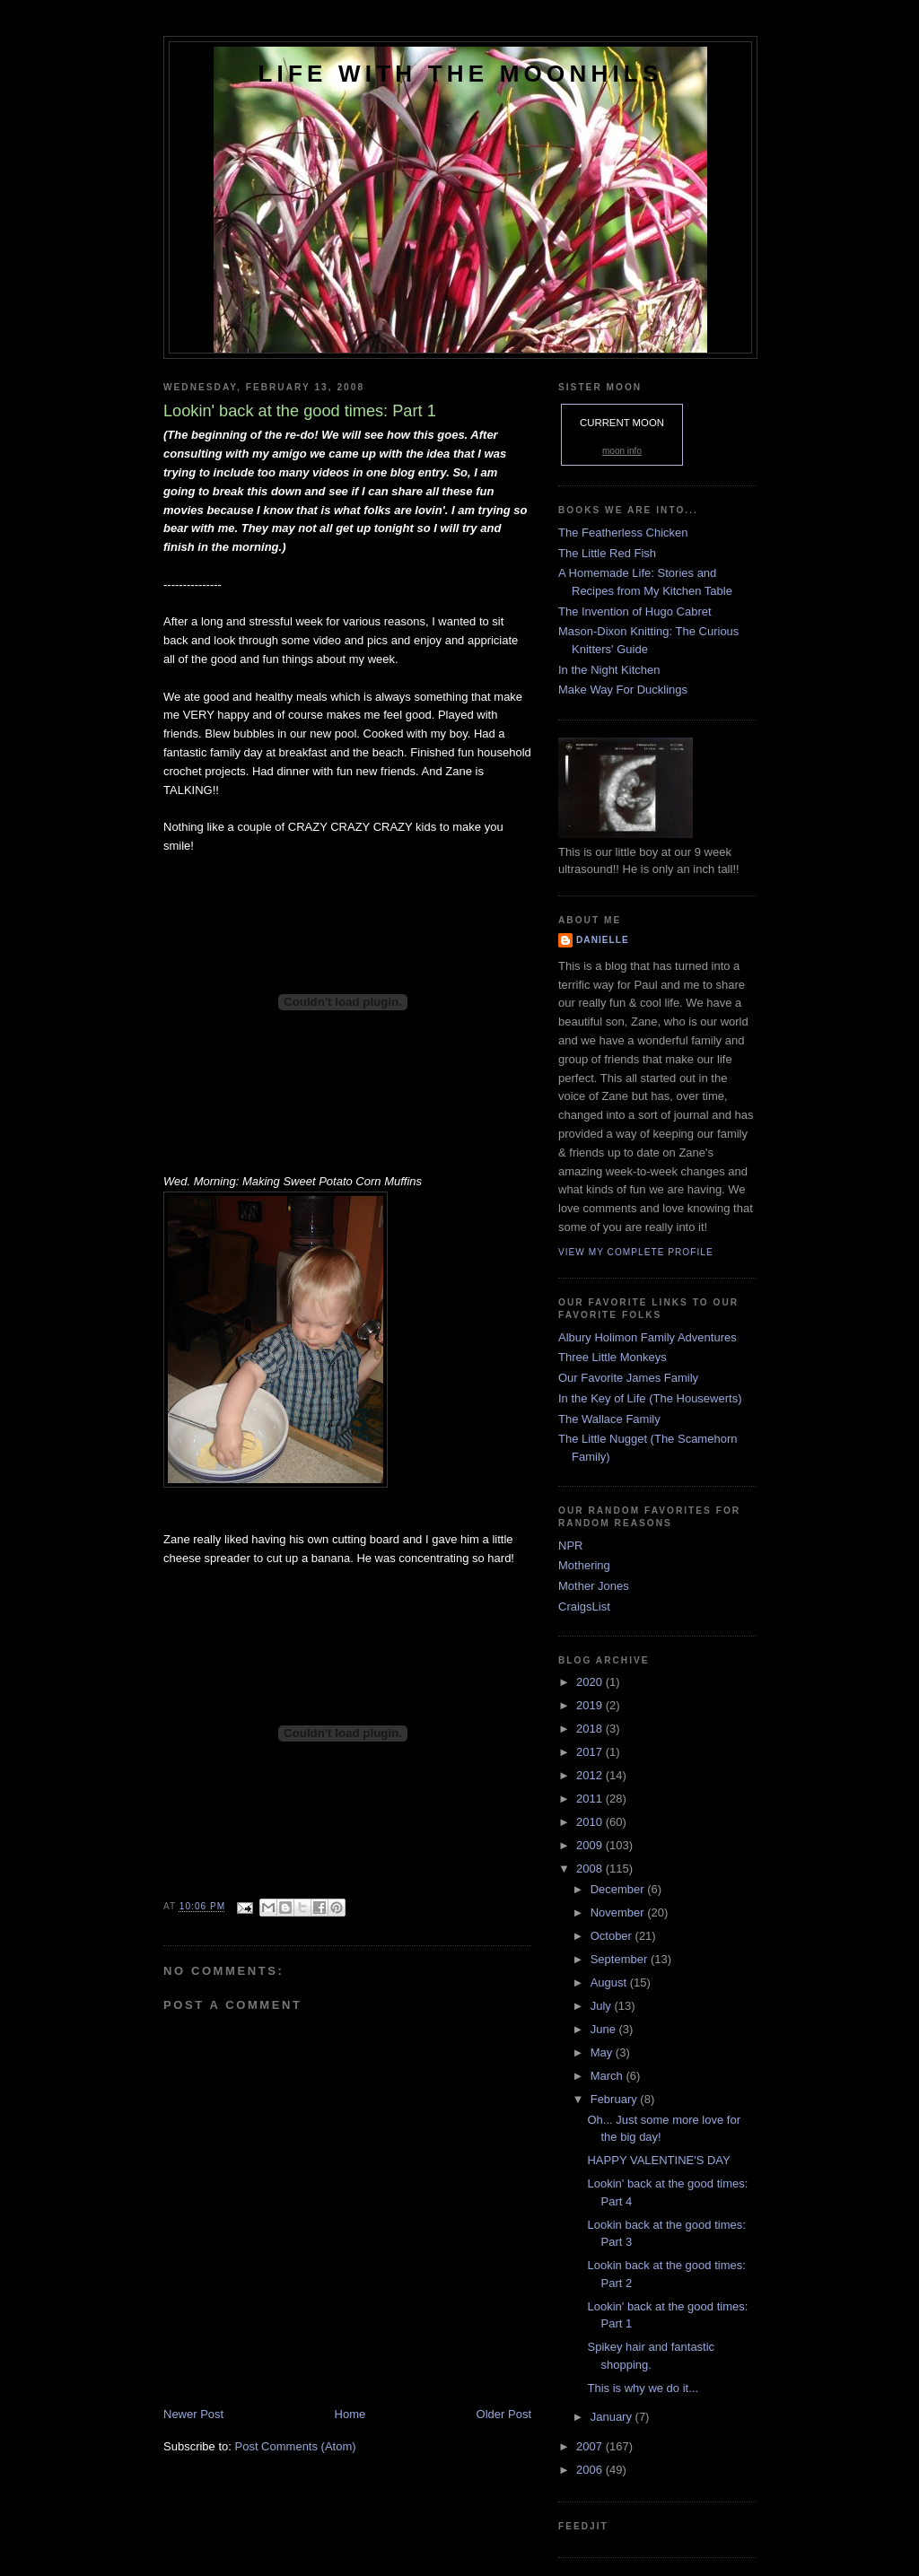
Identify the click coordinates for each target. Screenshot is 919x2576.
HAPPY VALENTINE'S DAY (658, 2160)
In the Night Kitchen (609, 670)
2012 (591, 1775)
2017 (591, 1752)
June (605, 2029)
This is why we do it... (642, 2388)
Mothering (584, 1565)
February (616, 2099)
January (613, 2416)
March (608, 2076)
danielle (602, 940)
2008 (591, 1868)
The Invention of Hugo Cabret (635, 611)
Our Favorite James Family (628, 1377)
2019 (591, 1705)
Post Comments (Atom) (295, 2446)
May (603, 2052)
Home (350, 2414)
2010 (591, 1822)
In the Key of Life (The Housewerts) (649, 1398)
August (610, 1982)
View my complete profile (635, 1252)
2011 (591, 1798)
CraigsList (584, 1606)
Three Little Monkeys (612, 1357)
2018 (591, 1728)
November (619, 1912)
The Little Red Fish (607, 553)
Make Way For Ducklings (622, 689)
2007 (591, 2446)
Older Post (504, 2414)
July (603, 2006)
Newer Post (193, 2414)
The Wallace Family (609, 1419)
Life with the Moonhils (460, 73)
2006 (591, 2469)
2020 (591, 1682)
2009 (591, 1845)
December (619, 1889)
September (621, 1959)
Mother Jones (593, 1586)
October (613, 1936)
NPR (570, 1545)
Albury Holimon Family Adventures (647, 1337)
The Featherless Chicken (623, 532)
